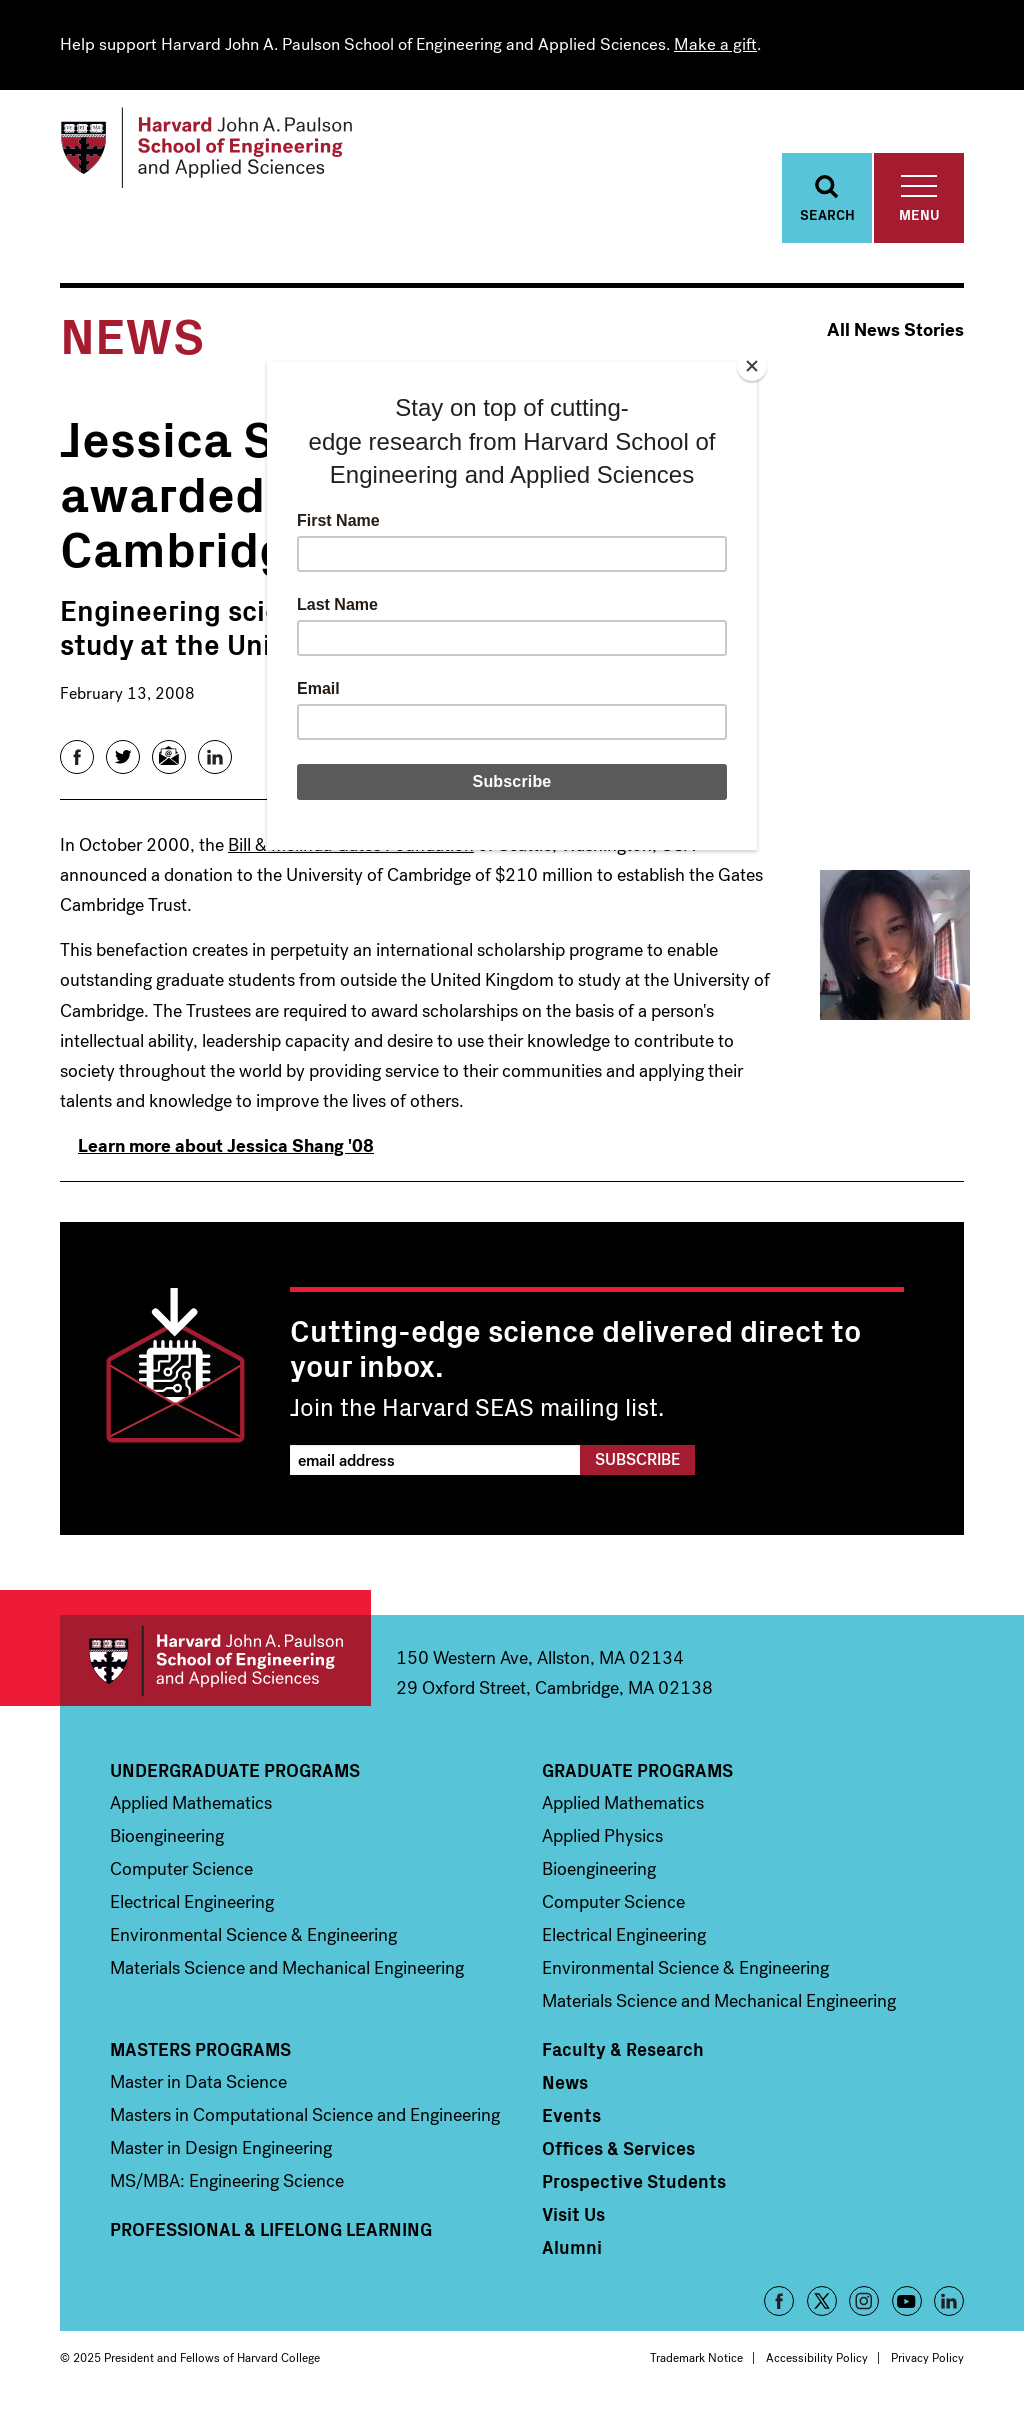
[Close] (752, 366)
